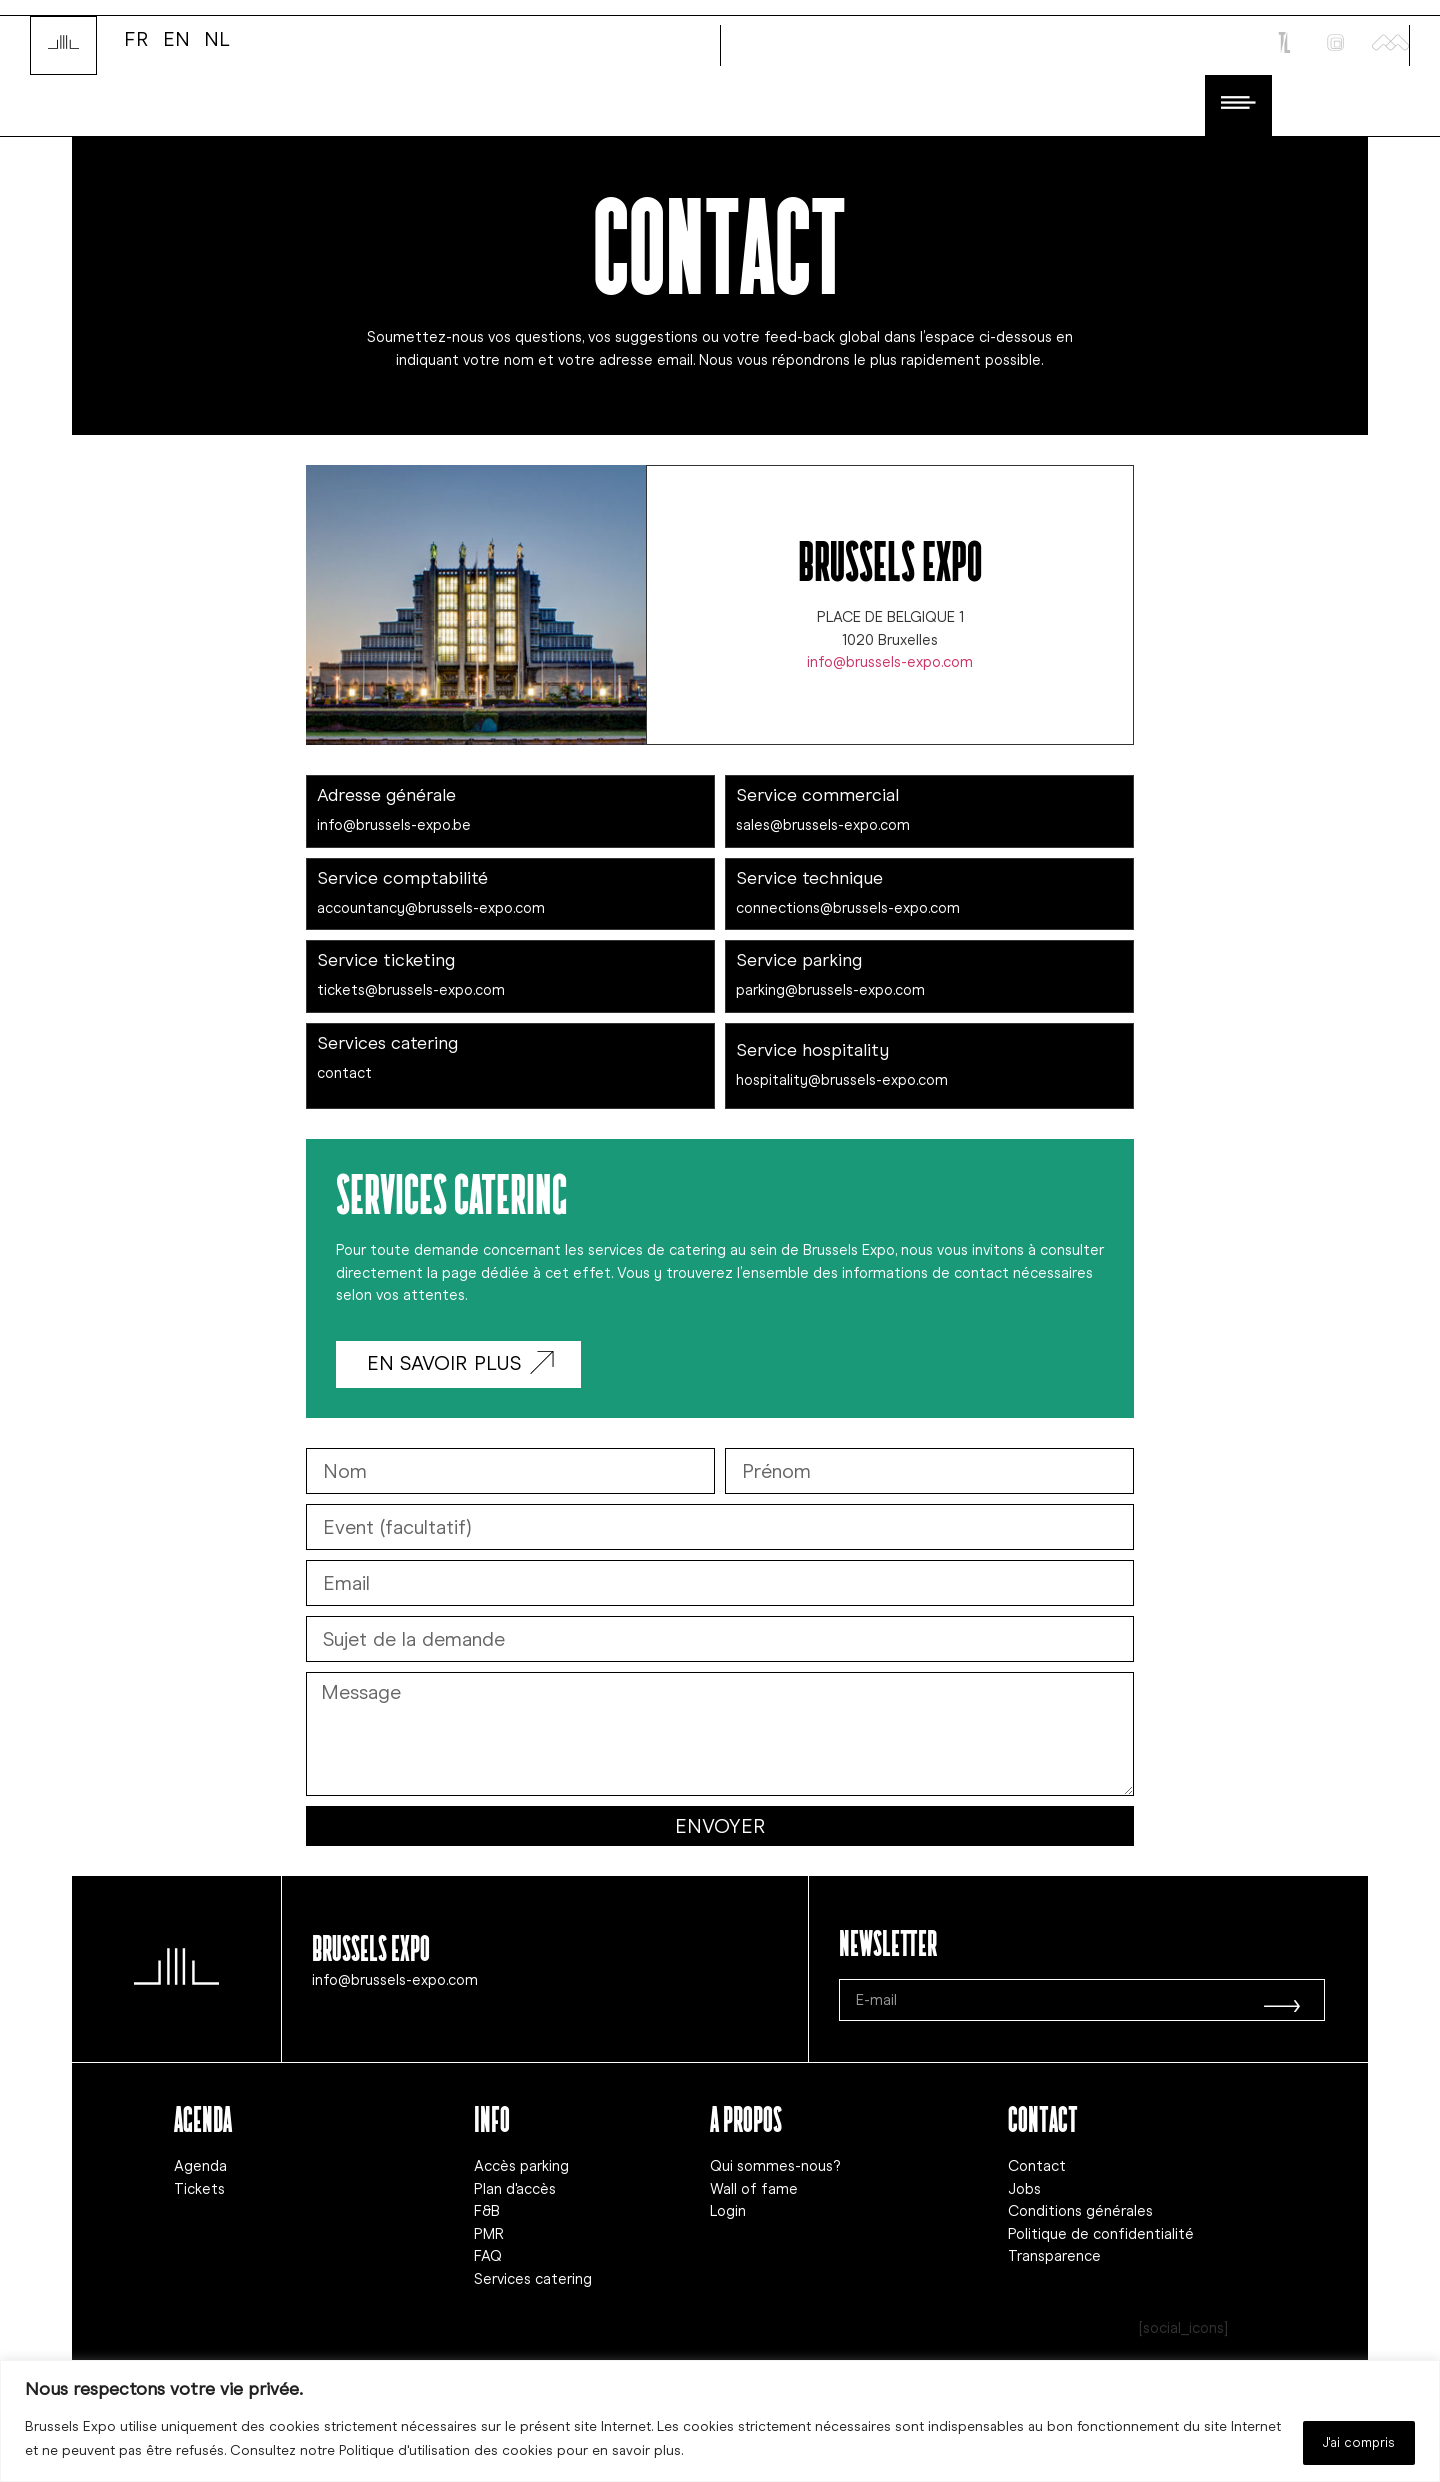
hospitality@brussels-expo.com (842, 1078)
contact (344, 1071)
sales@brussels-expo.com (823, 823)
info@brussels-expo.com (890, 660)
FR (136, 38)
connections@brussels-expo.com (848, 906)
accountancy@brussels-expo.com (431, 906)
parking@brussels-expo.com (830, 988)
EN (176, 38)
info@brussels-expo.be (394, 823)
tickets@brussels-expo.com (411, 988)
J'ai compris (1349, 2440)
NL (217, 38)
